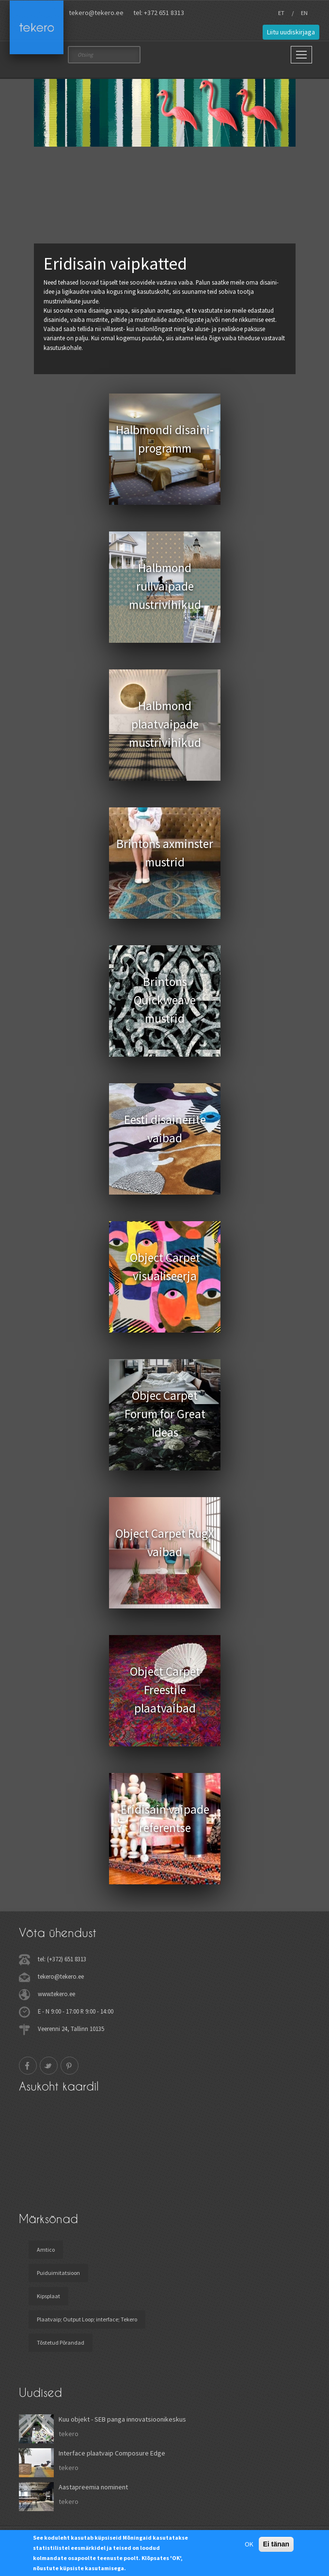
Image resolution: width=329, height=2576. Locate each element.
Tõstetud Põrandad (60, 2342)
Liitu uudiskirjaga (291, 32)
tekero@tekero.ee (96, 12)
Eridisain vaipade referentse (165, 1818)
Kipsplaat (48, 2296)
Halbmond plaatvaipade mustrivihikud (165, 724)
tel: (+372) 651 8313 (62, 1959)
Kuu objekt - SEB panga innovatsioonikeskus (122, 2419)
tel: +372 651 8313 (158, 12)
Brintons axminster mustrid (164, 853)
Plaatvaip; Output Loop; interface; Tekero (87, 2319)
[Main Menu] (301, 54)
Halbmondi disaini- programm (165, 439)
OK (249, 2544)
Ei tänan (276, 2544)
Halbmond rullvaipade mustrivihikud (165, 586)
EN (304, 12)
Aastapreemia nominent (93, 2487)
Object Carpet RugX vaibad (164, 1543)
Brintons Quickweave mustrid (165, 1000)
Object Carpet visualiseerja (165, 1267)
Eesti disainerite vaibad (165, 1129)
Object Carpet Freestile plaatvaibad (165, 1690)
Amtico (46, 2249)
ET (281, 12)
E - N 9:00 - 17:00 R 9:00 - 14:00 (75, 2011)
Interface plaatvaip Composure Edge (112, 2453)
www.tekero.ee (56, 1994)
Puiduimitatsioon (58, 2272)
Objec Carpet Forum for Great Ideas (165, 1414)
